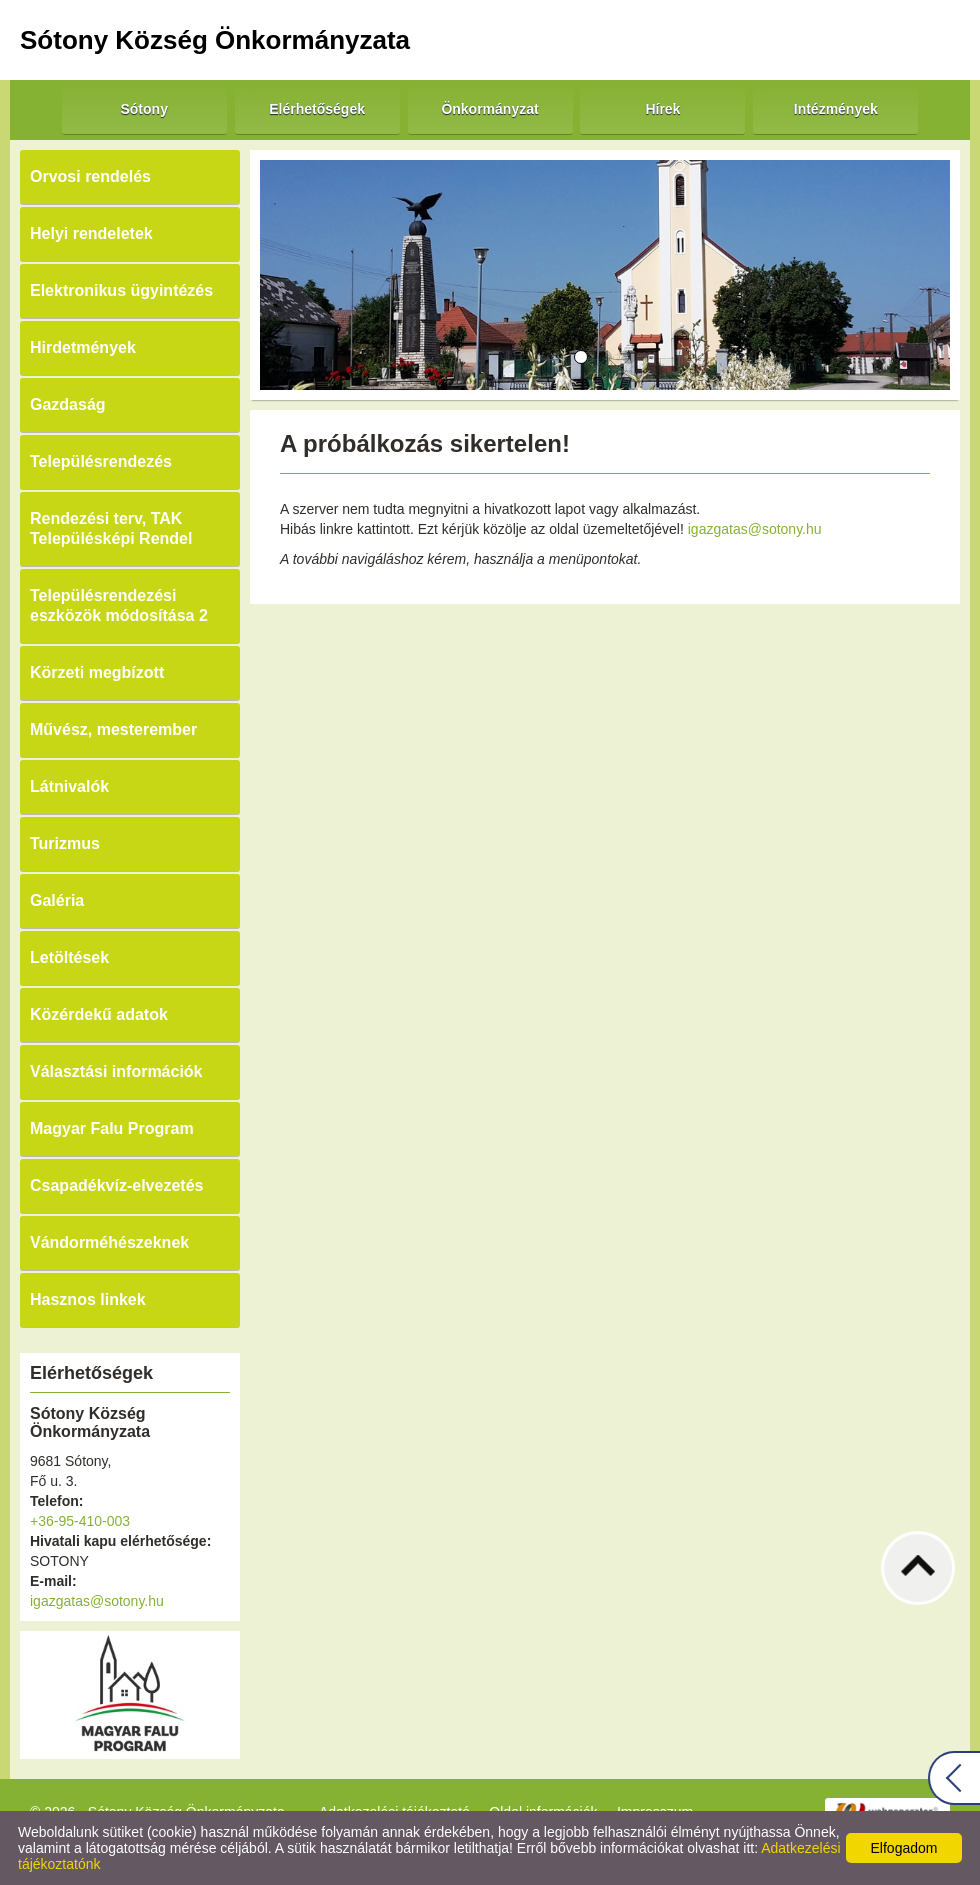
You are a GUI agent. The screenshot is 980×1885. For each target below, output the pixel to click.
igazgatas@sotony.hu (97, 1601)
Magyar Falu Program (112, 1128)
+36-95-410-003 (80, 1521)
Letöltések (69, 957)
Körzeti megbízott (97, 672)
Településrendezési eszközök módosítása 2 (119, 605)
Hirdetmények (83, 347)
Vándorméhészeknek (109, 1242)
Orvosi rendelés (90, 176)
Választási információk (116, 1071)
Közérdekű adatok (99, 1014)
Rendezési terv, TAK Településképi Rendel (111, 528)
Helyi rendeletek (91, 233)
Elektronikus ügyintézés (121, 290)
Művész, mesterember (113, 729)
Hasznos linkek (88, 1299)
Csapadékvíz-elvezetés (116, 1185)
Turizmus (65, 843)
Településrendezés (101, 461)
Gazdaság (68, 404)
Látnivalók (69, 786)
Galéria (57, 900)
